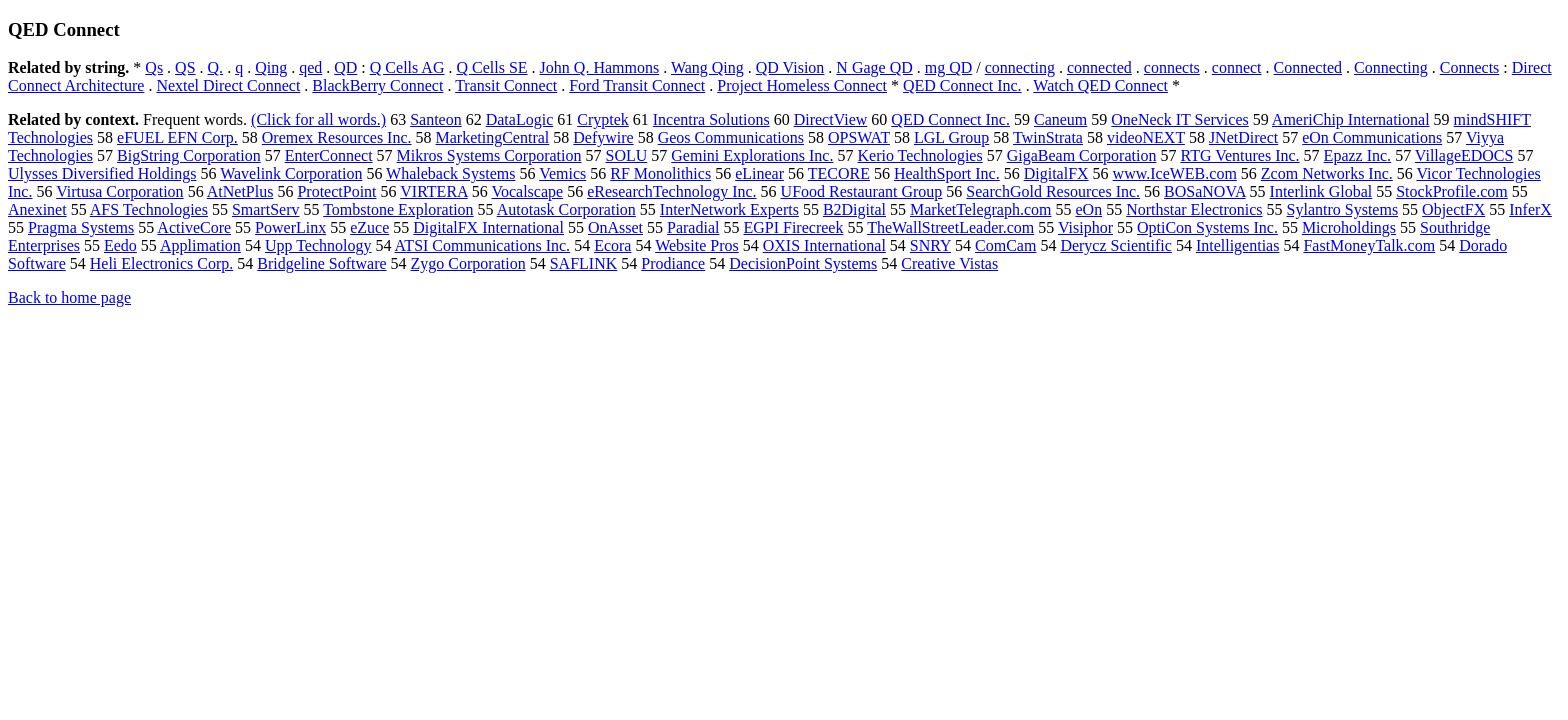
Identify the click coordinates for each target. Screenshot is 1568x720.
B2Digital (854, 209)
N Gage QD (874, 67)
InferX (1530, 209)
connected (1099, 67)
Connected (1308, 67)
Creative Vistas (949, 263)
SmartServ (266, 209)
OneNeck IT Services (1179, 119)
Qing (271, 67)
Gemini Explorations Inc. (752, 155)
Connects (1470, 67)
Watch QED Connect (1100, 85)
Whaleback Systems (450, 173)
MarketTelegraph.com (980, 209)
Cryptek (603, 119)
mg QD (949, 67)
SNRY (930, 245)
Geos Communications (731, 137)
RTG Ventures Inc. (1239, 155)
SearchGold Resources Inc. (1053, 191)
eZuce (369, 227)
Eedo (120, 245)
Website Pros (697, 245)
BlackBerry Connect (377, 85)
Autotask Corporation (566, 209)
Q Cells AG (407, 67)
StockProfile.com (1452, 191)
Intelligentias (1238, 245)
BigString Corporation (189, 155)
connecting (1020, 67)
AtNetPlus (240, 191)
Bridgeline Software (321, 263)
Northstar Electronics (1194, 209)
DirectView (831, 119)
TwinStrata (1048, 137)
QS (185, 67)
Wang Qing (707, 67)
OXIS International (824, 245)
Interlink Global (1321, 191)
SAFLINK (584, 263)
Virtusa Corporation (119, 191)
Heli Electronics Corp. (162, 263)
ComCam (1005, 245)
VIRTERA (433, 191)
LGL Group (951, 137)
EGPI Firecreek (793, 227)
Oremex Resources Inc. (337, 137)
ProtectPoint (336, 191)
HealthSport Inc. (947, 173)
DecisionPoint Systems (803, 263)
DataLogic (520, 119)
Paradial (693, 227)
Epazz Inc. (1358, 155)
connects (1172, 67)
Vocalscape (527, 191)
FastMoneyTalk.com (1369, 245)
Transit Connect (506, 85)
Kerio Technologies (919, 155)
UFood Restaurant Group (862, 191)
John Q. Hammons (600, 67)
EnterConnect (329, 155)
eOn (1088, 209)
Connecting (1391, 67)
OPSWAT (859, 137)
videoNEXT (1146, 137)
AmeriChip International (1351, 119)
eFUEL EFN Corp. (177, 137)
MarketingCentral (493, 137)
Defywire (603, 137)
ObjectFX (1453, 209)
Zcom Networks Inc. (1327, 173)
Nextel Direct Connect (228, 85)
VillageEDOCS (1464, 155)
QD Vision (790, 67)
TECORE (839, 173)
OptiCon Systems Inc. (1207, 227)
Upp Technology (318, 245)
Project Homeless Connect (802, 85)
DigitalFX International (488, 227)
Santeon (436, 119)
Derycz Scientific (1116, 245)
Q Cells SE (491, 67)
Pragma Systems (81, 227)
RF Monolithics (660, 173)
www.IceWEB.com (1175, 173)
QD (345, 67)
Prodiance (673, 263)
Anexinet (37, 209)
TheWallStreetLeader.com (950, 227)
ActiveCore (194, 227)
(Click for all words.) (318, 119)
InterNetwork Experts (729, 209)
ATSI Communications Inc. (483, 245)
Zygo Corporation (468, 263)
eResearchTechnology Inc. (671, 191)
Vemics (562, 173)
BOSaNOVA (1205, 191)
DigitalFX (1056, 173)
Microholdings (1349, 227)
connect (1237, 67)
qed (310, 67)
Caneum (1060, 119)
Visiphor (1085, 227)
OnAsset (615, 227)
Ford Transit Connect (637, 85)
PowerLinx (290, 227)
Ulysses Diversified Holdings (102, 173)
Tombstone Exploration (398, 209)
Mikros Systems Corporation (489, 155)
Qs (154, 67)
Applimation (200, 245)
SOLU (627, 155)
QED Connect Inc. (962, 85)
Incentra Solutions (711, 119)
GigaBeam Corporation (1082, 155)
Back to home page (69, 297)
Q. (216, 67)
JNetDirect (1243, 137)
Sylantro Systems (1343, 209)
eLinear (759, 173)
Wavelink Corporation (291, 173)
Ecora (612, 245)
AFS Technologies (149, 209)
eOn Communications (1372, 137)
